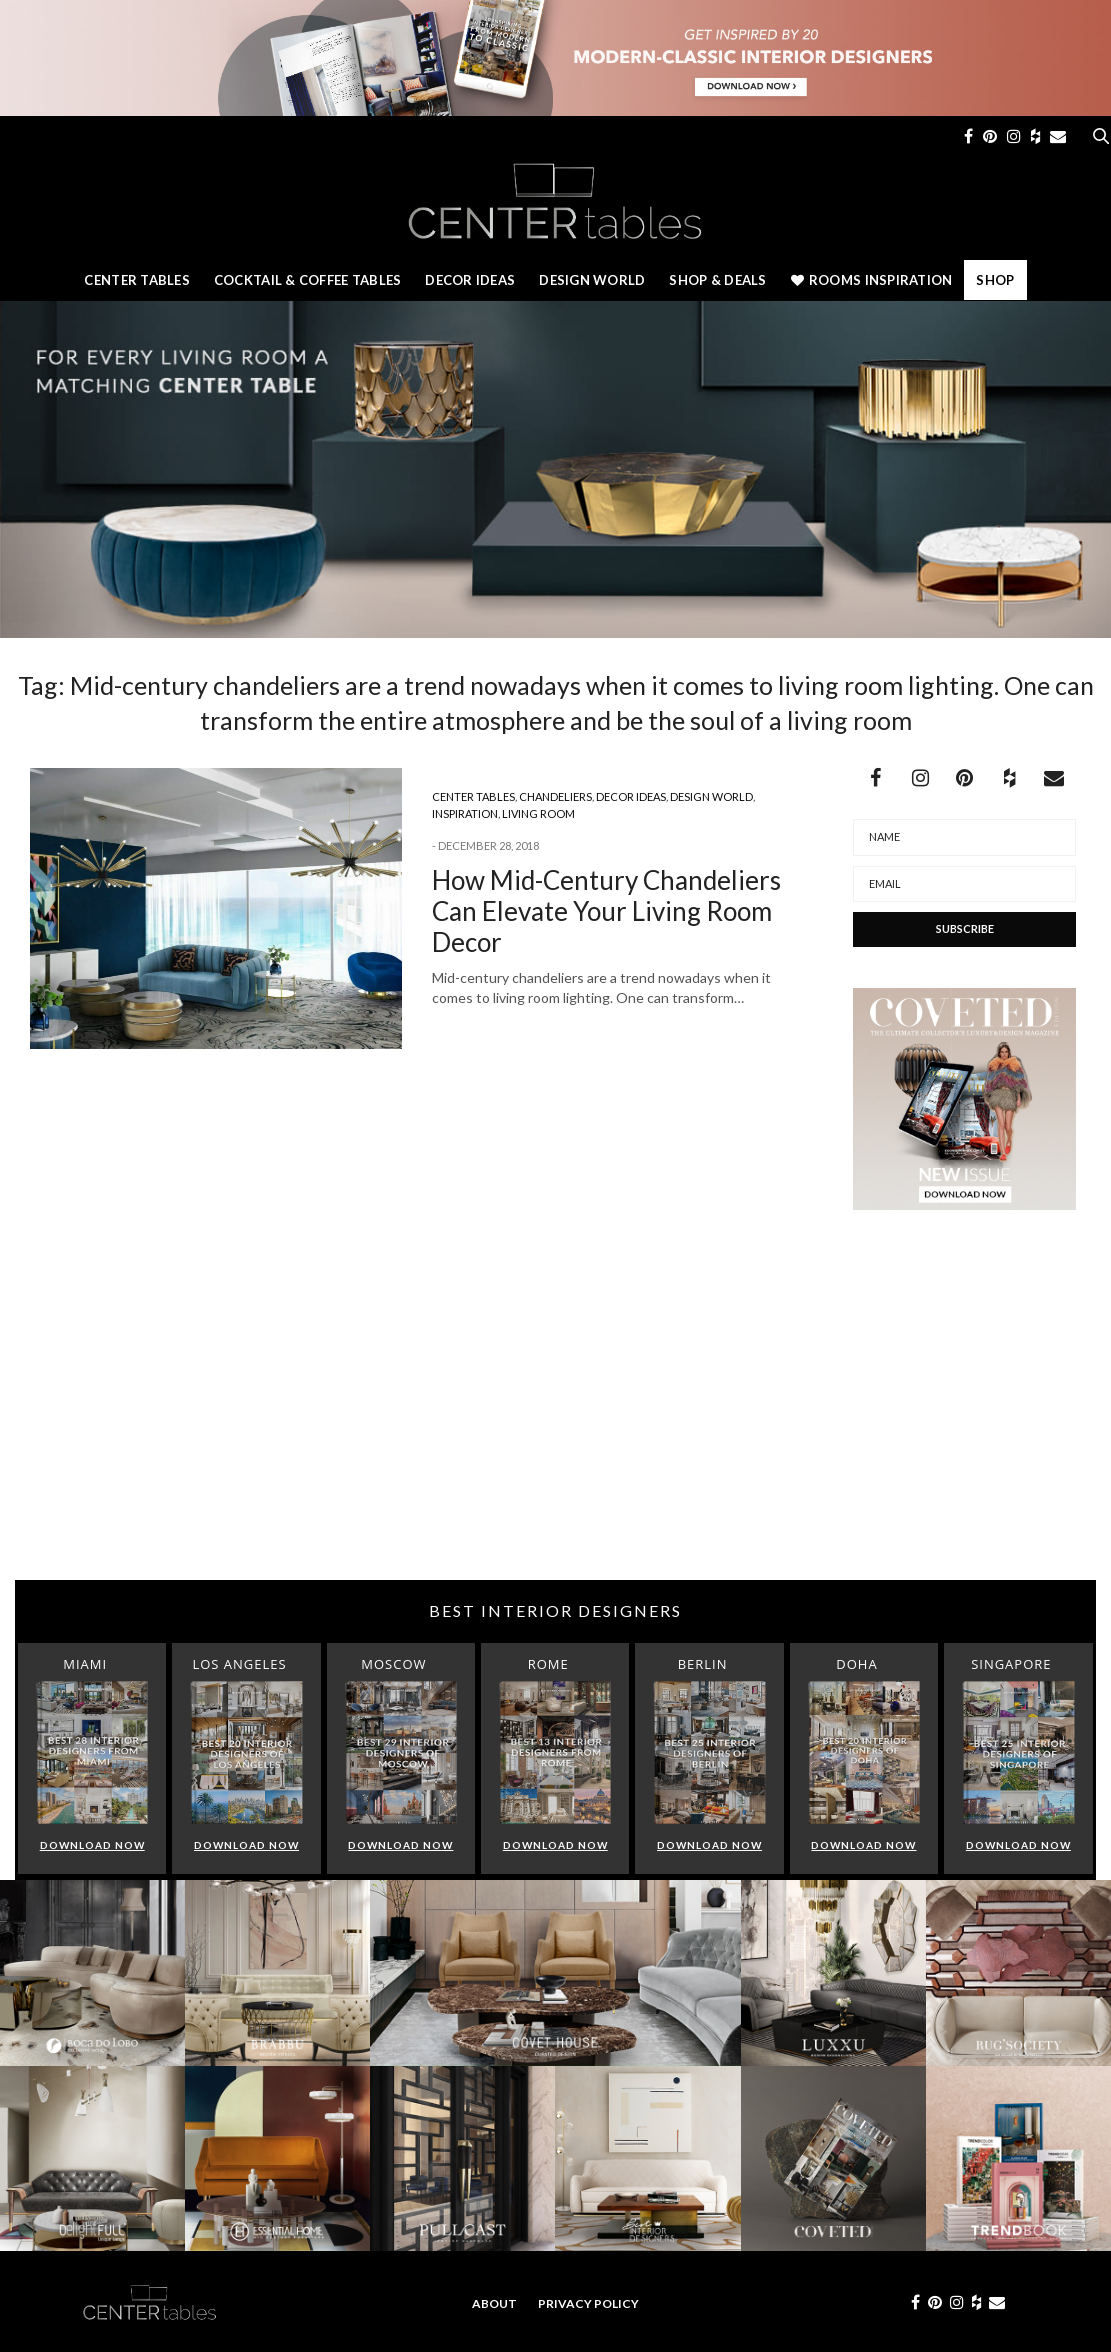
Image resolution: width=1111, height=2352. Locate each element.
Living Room (538, 813)
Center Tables (136, 280)
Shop (995, 280)
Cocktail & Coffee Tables (307, 280)
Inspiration (465, 813)
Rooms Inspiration (872, 280)
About (494, 2303)
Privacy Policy (588, 2303)
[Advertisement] (555, 1420)
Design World (592, 280)
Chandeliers (555, 796)
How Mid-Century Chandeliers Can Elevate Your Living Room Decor (606, 911)
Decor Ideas (470, 280)
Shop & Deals (717, 280)
